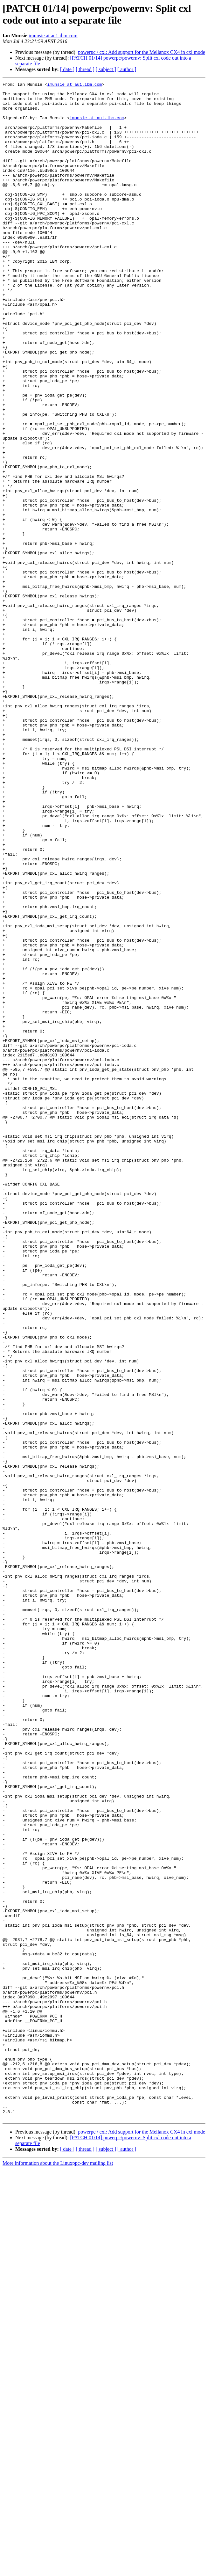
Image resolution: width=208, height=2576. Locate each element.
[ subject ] (106, 69)
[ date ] (67, 69)
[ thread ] (85, 69)
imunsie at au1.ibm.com (53, 35)
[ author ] (126, 69)
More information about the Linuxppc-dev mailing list (58, 2570)
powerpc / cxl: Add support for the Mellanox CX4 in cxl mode (141, 52)
